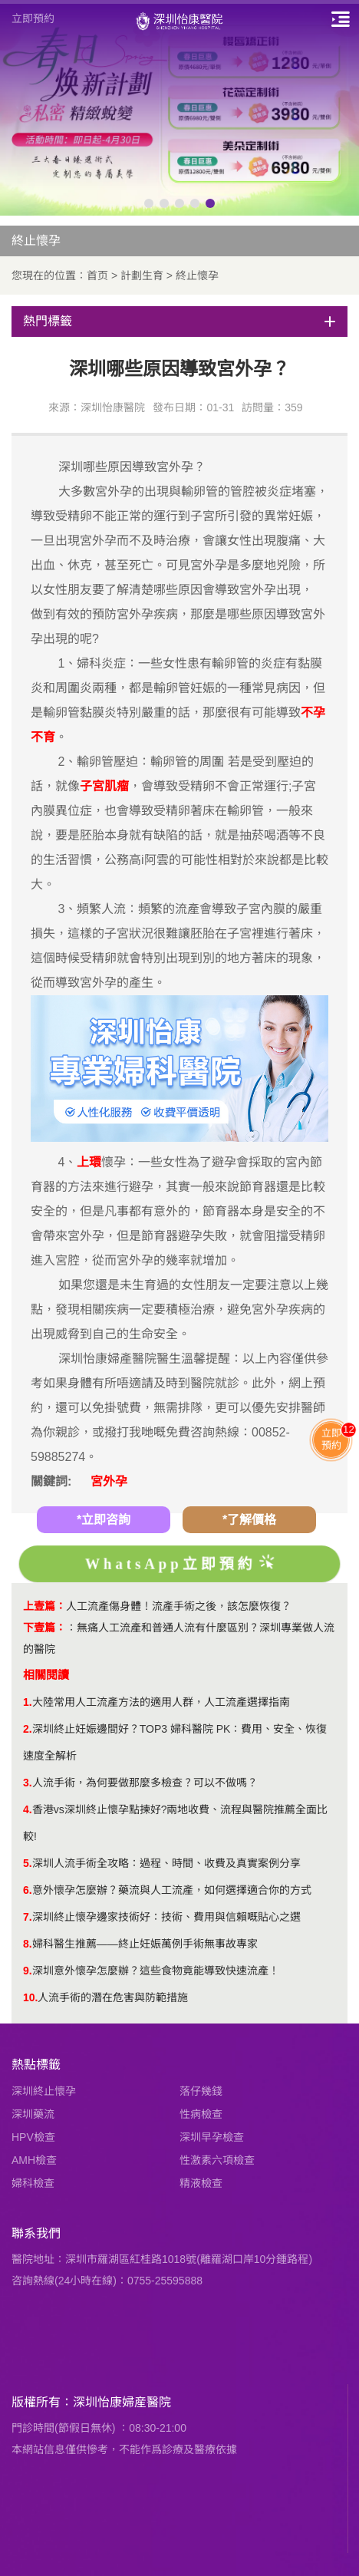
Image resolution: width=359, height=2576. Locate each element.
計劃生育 (141, 275)
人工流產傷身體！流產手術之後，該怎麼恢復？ (178, 1606)
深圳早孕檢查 (212, 2137)
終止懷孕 (197, 275)
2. (27, 1729)
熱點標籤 (36, 2064)
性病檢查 (201, 2114)
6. (27, 1890)
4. (27, 1809)
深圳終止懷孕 (44, 2091)
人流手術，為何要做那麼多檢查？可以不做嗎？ (145, 1782)
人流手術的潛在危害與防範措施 (113, 1997)
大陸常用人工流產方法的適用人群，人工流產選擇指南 (161, 1702)
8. (27, 1944)
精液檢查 (201, 2183)
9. (27, 1970)
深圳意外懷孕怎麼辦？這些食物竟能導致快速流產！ (155, 1970)
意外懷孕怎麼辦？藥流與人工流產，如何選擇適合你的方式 (171, 1890)
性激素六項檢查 (217, 2160)
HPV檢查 (33, 2137)
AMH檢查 (34, 2160)
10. (30, 1997)
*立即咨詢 (103, 1519)
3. (27, 1782)
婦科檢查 (33, 2183)
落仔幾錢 (201, 2091)
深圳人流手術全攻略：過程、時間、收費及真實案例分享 (166, 1863)
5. (27, 1863)
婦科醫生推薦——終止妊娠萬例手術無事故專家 (145, 1944)
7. (27, 1917)
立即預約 (33, 18)
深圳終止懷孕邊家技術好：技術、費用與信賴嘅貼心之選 (166, 1917)
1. (27, 1702)
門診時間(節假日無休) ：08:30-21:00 (99, 2428)
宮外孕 (109, 1481)
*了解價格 (249, 1519)
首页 (97, 275)
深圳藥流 (33, 2114)
